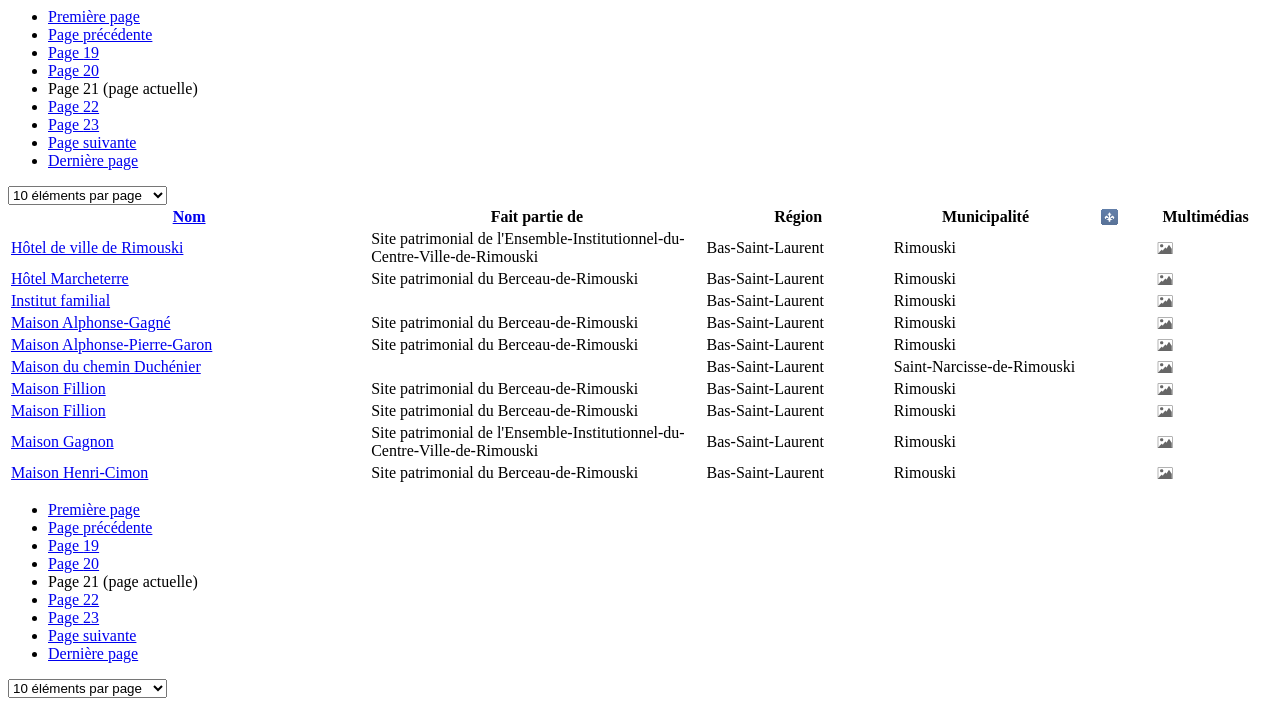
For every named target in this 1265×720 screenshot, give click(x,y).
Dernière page (93, 160)
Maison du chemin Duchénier (106, 366)
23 (73, 124)
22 (73, 106)
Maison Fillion (58, 388)
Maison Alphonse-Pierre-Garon (111, 344)
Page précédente (100, 34)
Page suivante (92, 142)
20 (73, 70)
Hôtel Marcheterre (70, 278)
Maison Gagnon (62, 441)
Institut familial (60, 300)
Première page (94, 16)
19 (73, 52)
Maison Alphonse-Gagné (91, 322)
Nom (189, 216)
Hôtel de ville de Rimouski (97, 247)
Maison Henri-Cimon (79, 472)
